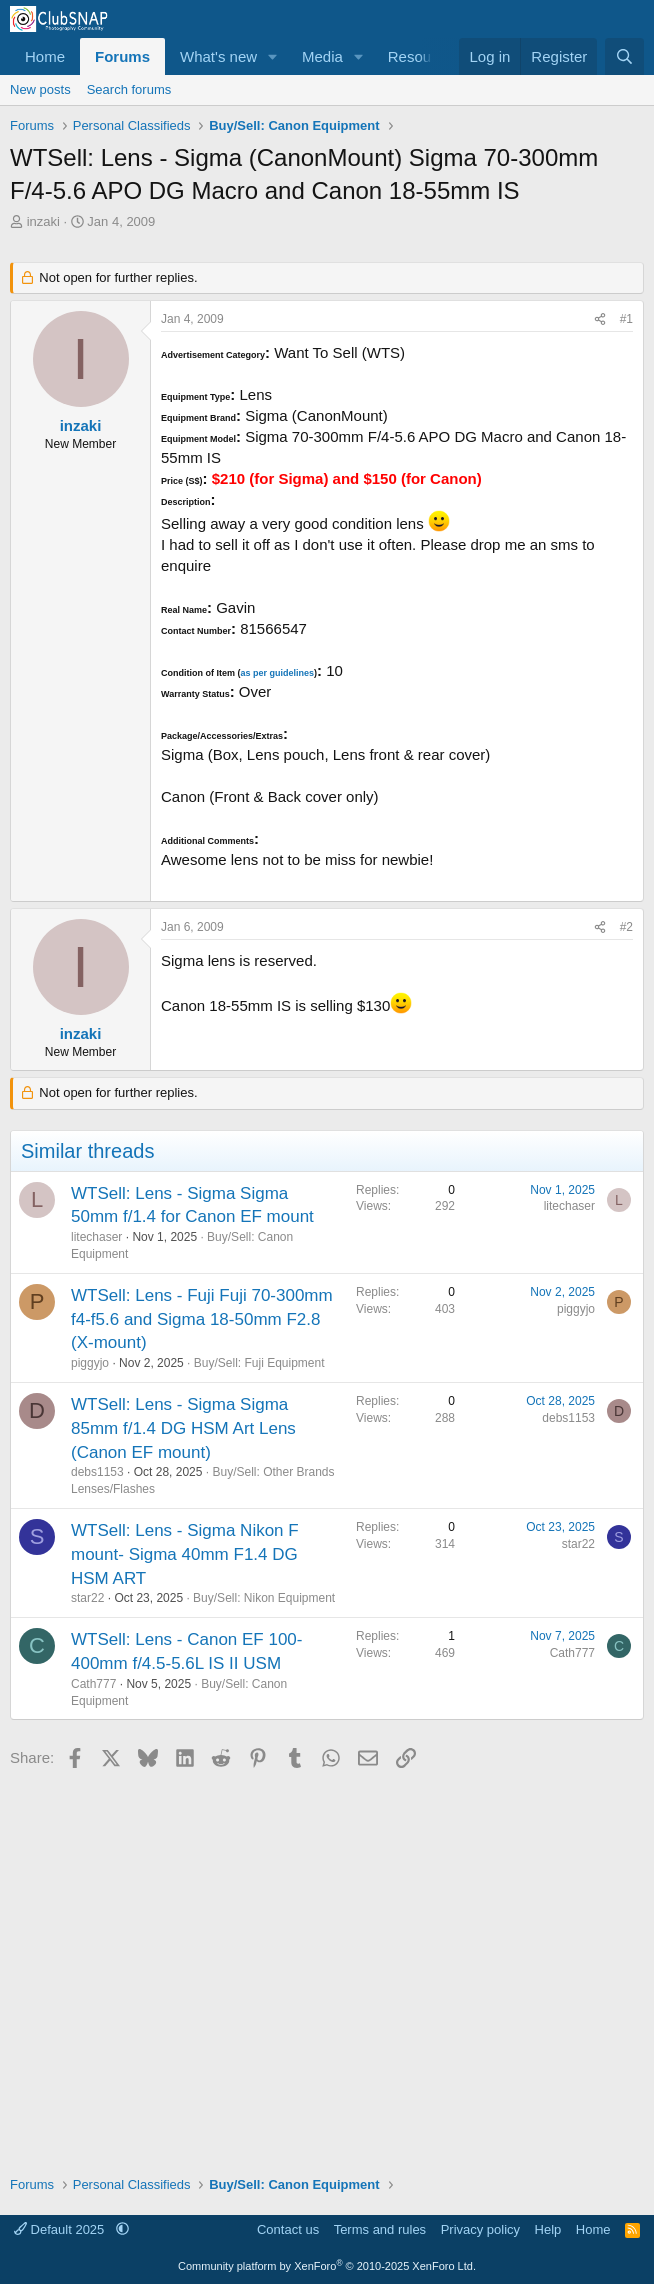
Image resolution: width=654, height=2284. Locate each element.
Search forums (129, 89)
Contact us (288, 2229)
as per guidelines (277, 673)
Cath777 (93, 1684)
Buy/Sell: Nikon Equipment (264, 1598)
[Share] (600, 319)
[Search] (624, 56)
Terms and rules (380, 2229)
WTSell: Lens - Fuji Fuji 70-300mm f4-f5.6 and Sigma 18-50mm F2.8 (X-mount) (202, 1319)
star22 (87, 1598)
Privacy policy (480, 2229)
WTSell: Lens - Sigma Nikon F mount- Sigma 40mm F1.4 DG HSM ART (185, 1554)
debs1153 (97, 1472)
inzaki (43, 221)
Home (45, 56)
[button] (273, 56)
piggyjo (90, 1363)
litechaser (96, 1237)
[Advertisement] (327, 1965)
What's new (218, 56)
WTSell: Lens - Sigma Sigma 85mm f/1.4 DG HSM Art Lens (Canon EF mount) (183, 1428)
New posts (40, 89)
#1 (626, 319)
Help (548, 2229)
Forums (122, 56)
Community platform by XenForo (327, 2266)
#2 (626, 927)
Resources (424, 56)
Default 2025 (61, 2229)
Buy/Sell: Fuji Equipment (259, 1363)
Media (322, 56)
